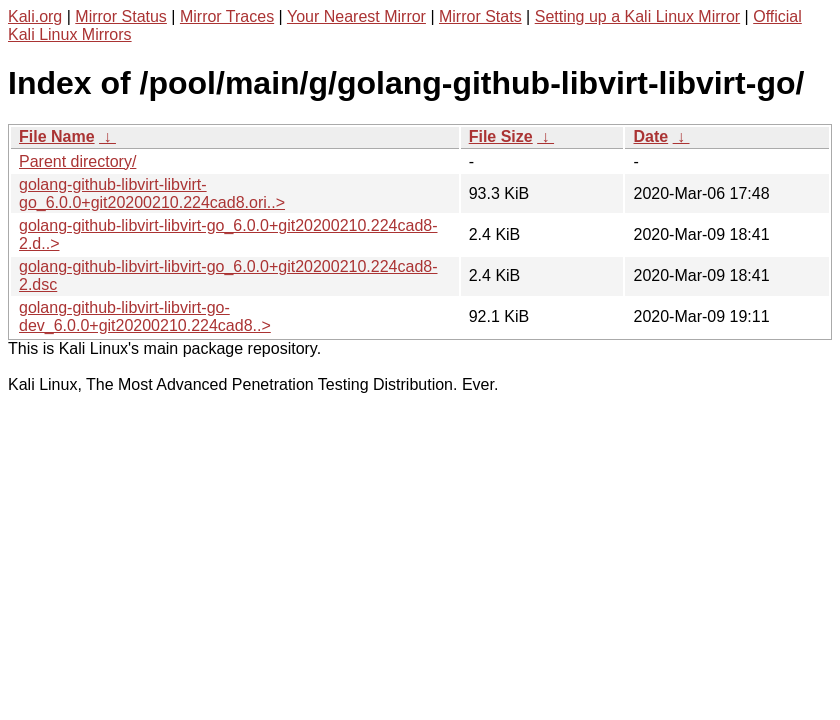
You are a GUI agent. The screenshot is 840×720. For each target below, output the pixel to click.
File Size (501, 136)
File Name (57, 136)
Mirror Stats (480, 16)
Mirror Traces (227, 16)
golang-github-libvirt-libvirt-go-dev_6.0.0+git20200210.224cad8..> (145, 316)
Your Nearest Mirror (356, 16)
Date (650, 136)
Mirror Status (121, 16)
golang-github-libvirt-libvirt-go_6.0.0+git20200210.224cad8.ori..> (152, 193)
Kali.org (35, 16)
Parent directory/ (77, 161)
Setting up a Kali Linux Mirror (637, 16)
